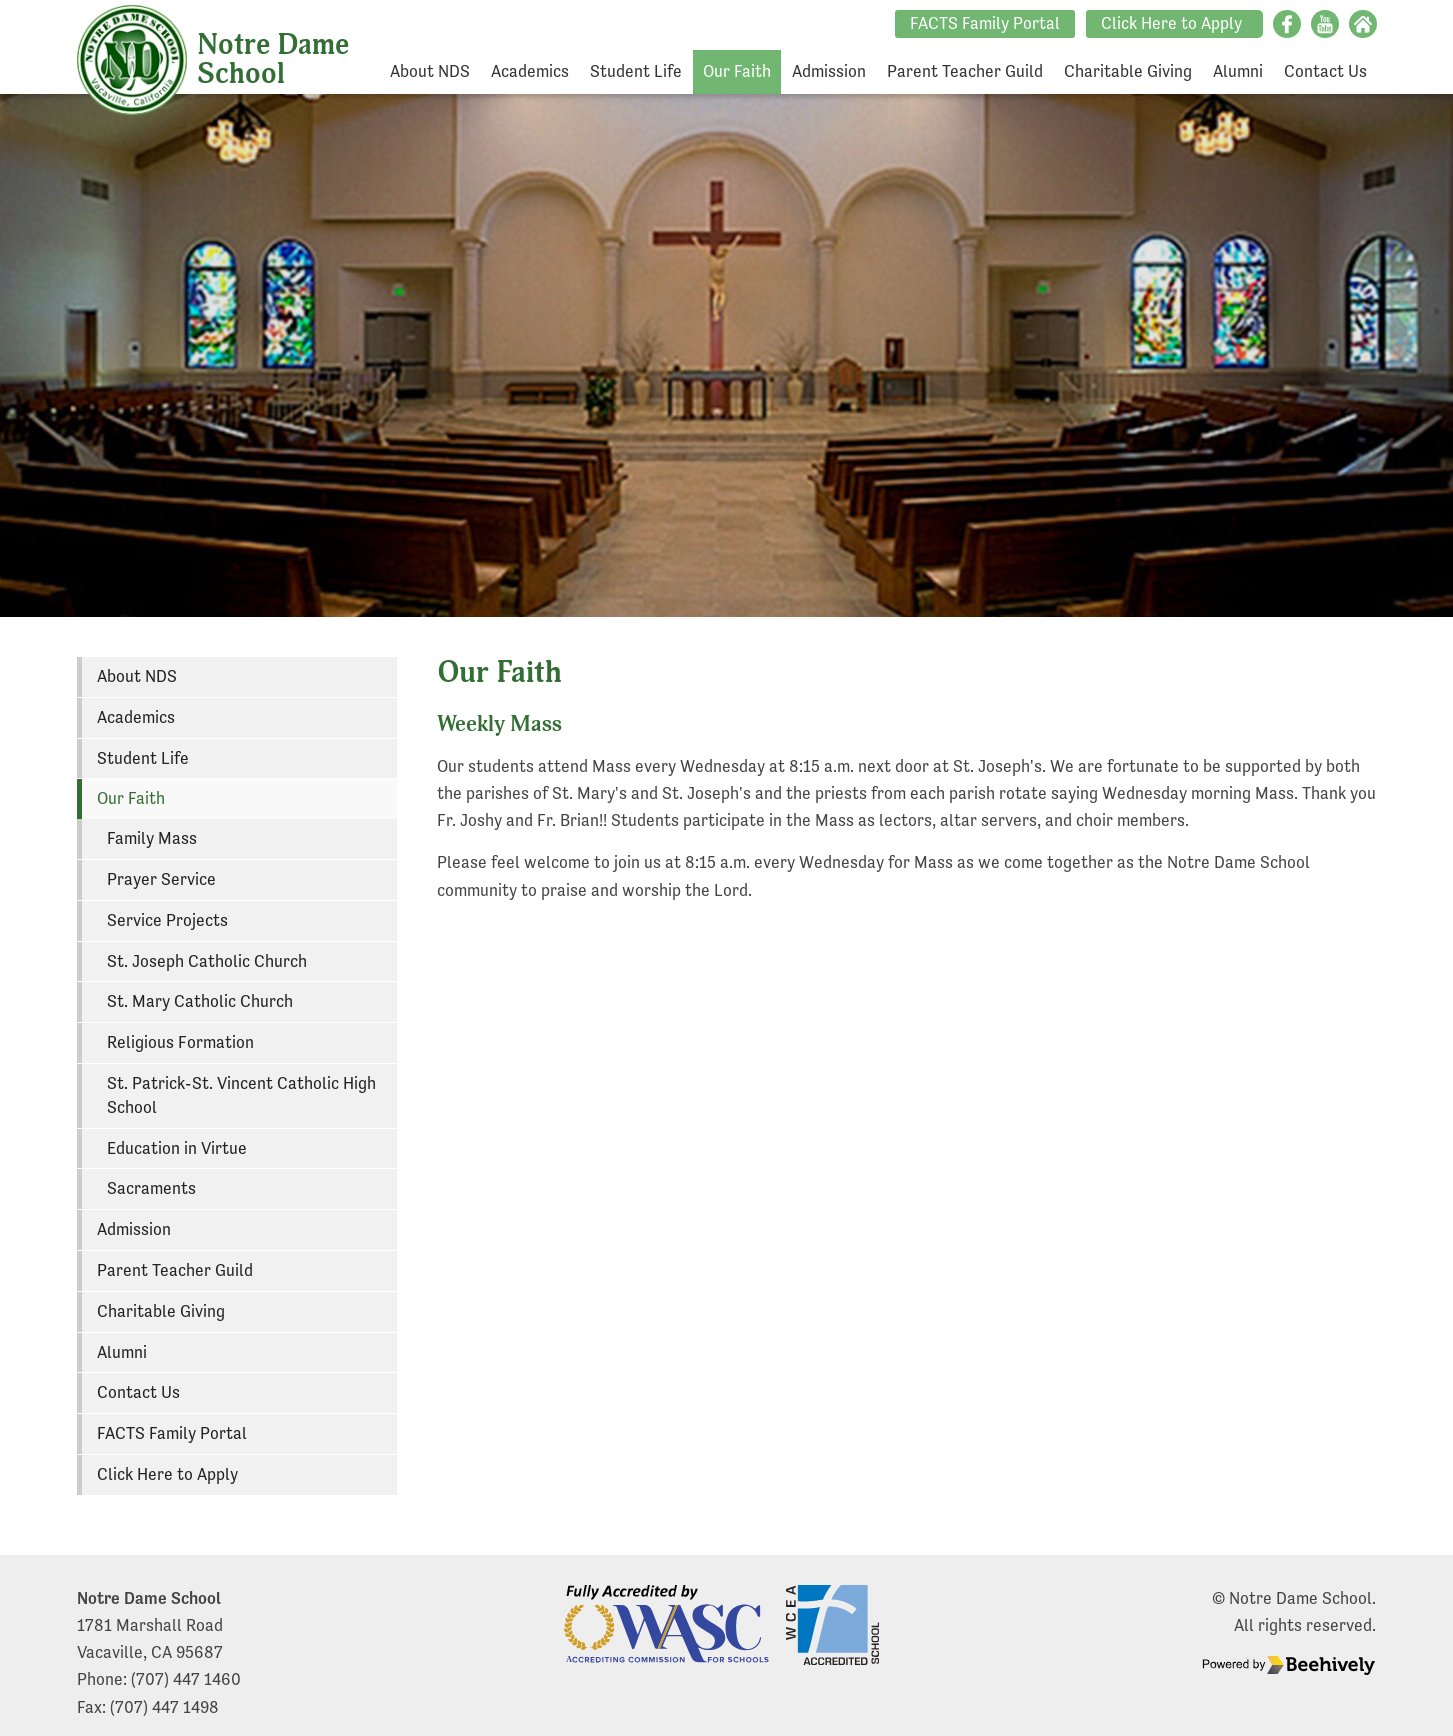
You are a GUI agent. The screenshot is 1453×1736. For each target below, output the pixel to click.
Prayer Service (161, 879)
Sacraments (151, 1188)
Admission (829, 71)
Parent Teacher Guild (965, 71)
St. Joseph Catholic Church (207, 961)
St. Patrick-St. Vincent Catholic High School (241, 1095)
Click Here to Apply (1171, 23)
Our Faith (737, 71)
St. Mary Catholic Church (200, 1001)
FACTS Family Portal (985, 23)
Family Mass (152, 838)
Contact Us (1325, 71)
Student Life (636, 71)
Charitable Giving (1128, 71)
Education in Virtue (177, 1148)
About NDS (430, 71)
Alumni (1238, 71)
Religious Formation (180, 1042)
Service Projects (167, 920)
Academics (530, 71)
